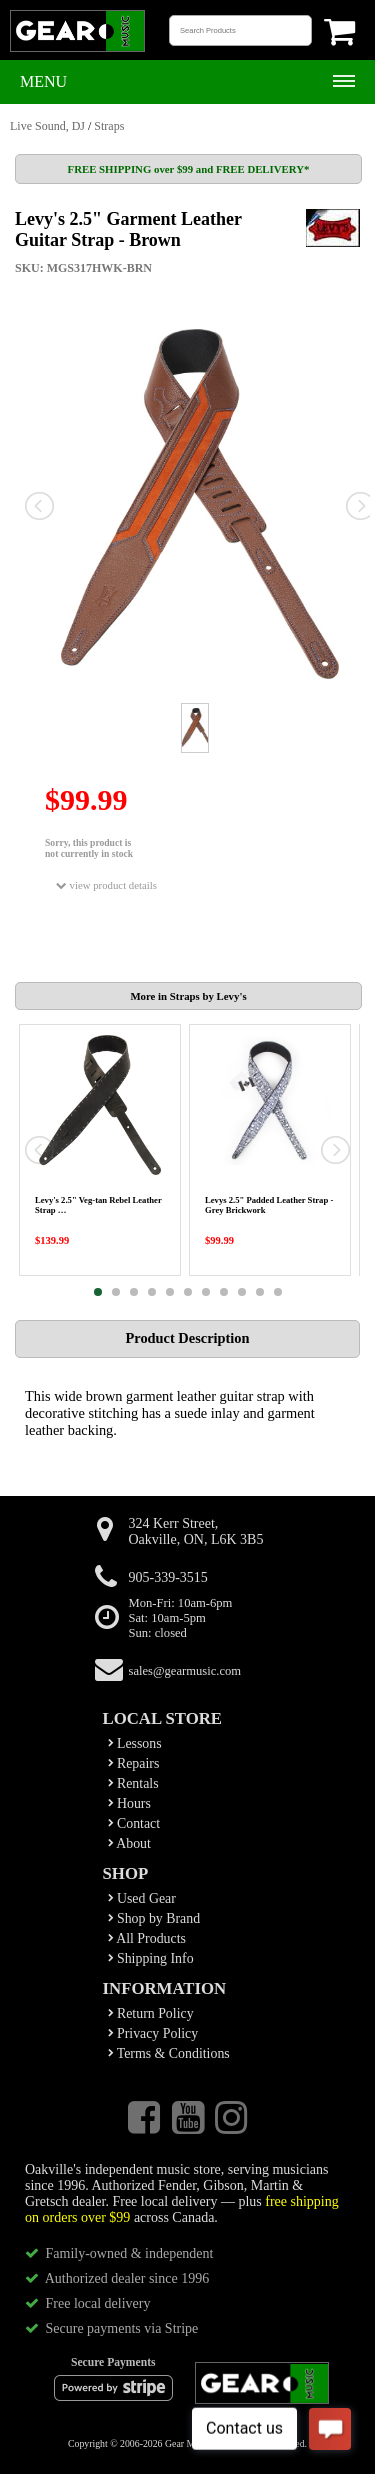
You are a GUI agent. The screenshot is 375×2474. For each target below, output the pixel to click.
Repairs (134, 1763)
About (129, 1843)
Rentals (133, 1783)
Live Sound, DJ (47, 126)
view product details (106, 885)
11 (278, 1292)
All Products (147, 1938)
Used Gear (142, 1898)
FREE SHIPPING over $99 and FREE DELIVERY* (189, 169)
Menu (43, 81)
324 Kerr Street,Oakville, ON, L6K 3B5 (196, 1531)
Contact (134, 1823)
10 (260, 1292)
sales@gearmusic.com (185, 1671)
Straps (109, 126)
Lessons (135, 1743)
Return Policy (151, 2013)
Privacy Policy (153, 2033)
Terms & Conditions (169, 2053)
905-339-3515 (168, 1577)
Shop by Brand (154, 1918)
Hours (129, 1803)
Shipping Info (151, 1958)
